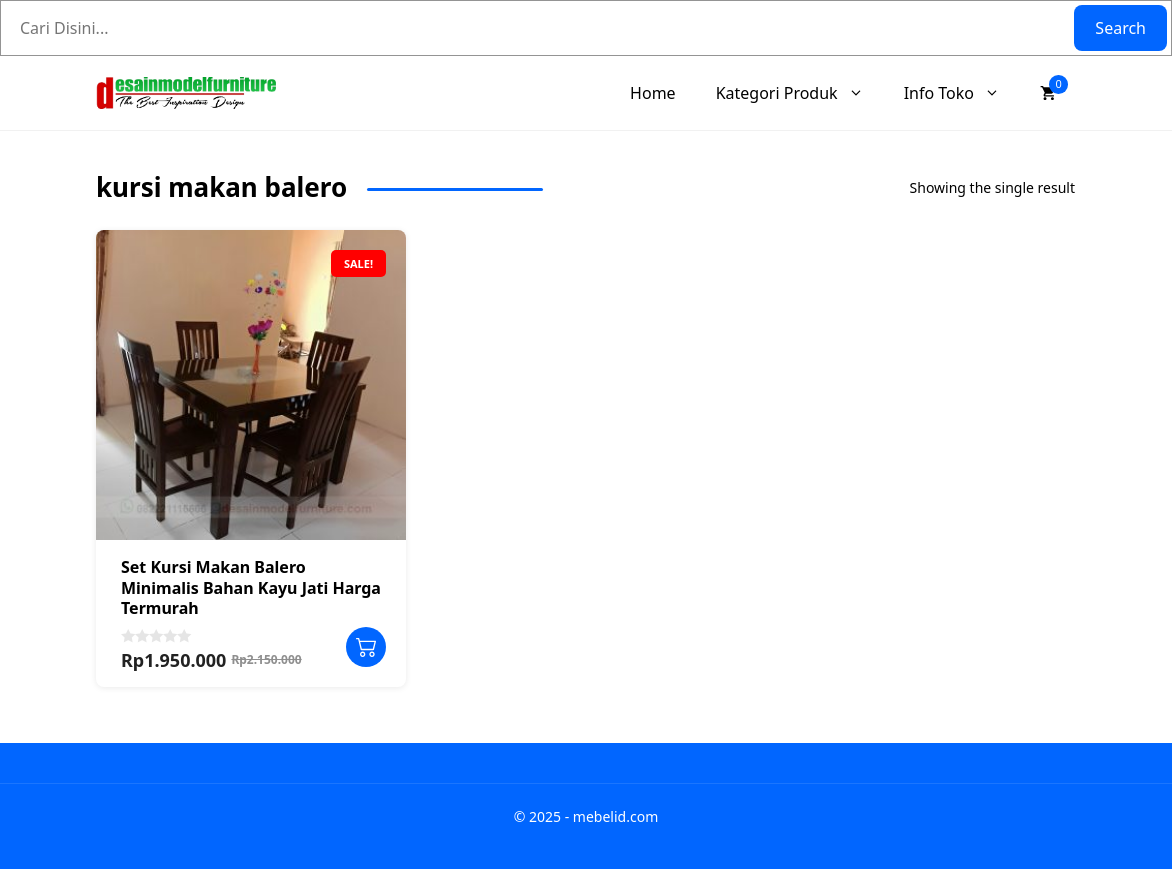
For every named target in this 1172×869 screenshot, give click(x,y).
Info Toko (962, 93)
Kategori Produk (800, 93)
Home (653, 93)
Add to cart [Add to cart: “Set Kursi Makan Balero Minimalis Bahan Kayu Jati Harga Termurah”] (366, 647)
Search (1120, 28)
